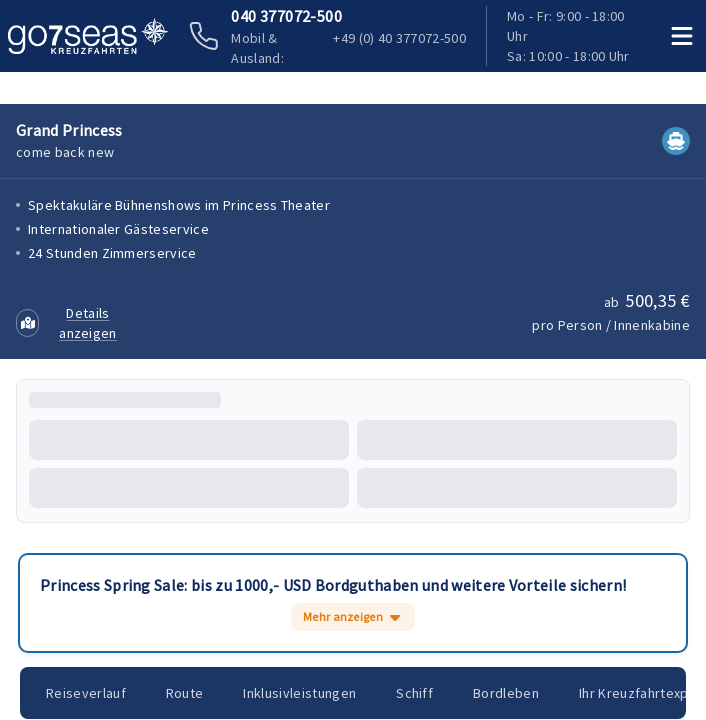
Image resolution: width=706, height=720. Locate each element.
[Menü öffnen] (683, 36)
